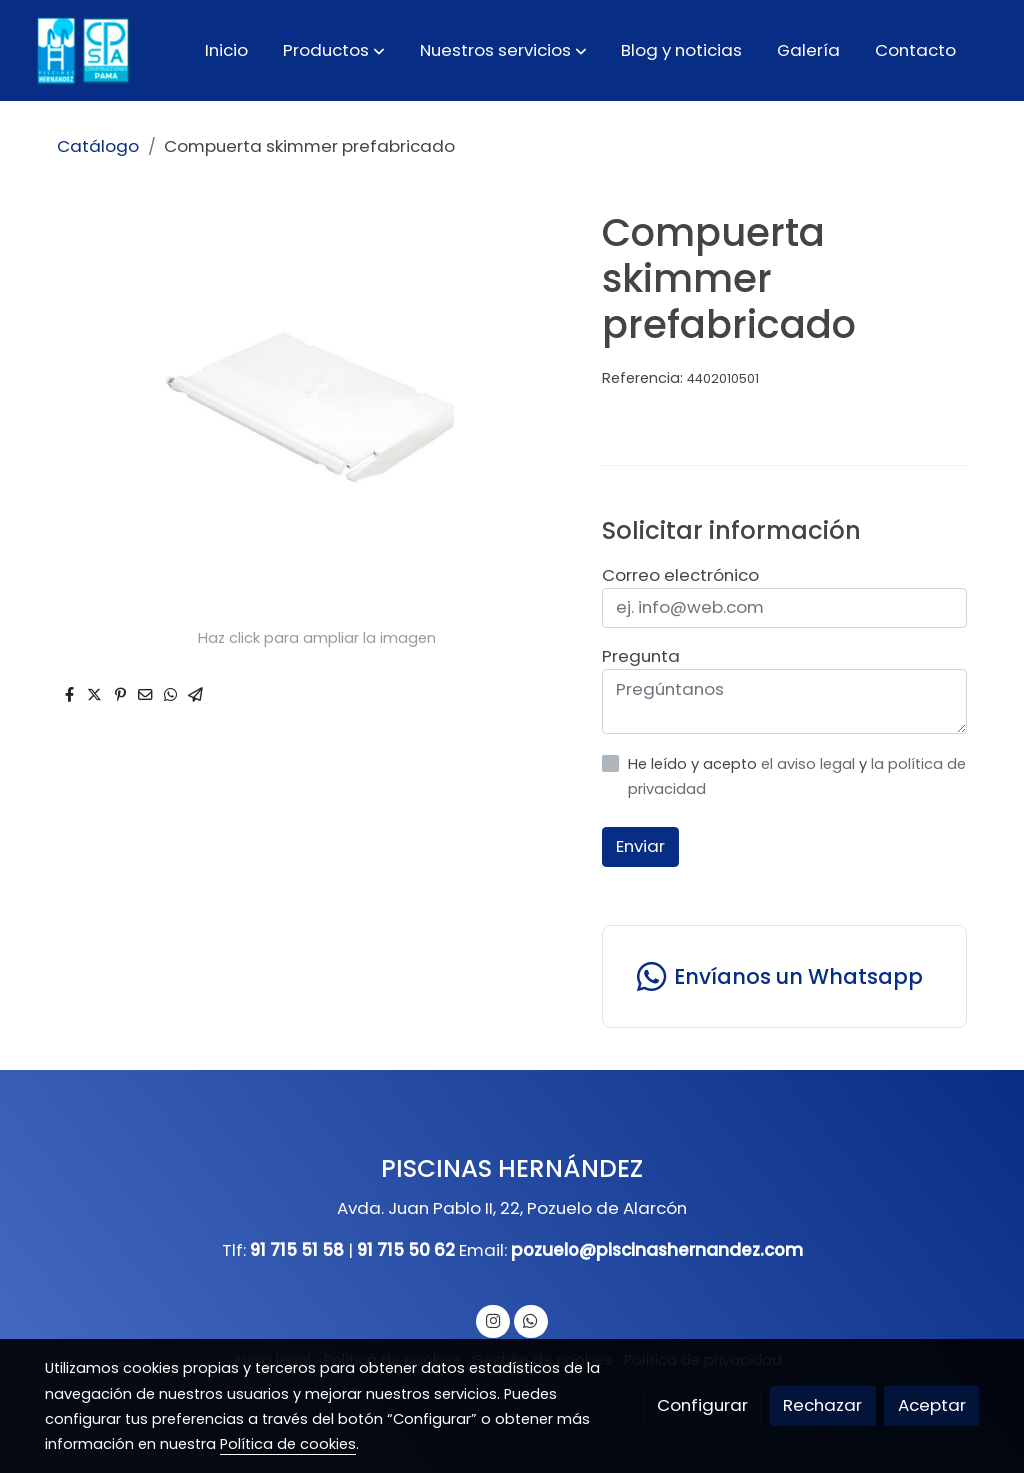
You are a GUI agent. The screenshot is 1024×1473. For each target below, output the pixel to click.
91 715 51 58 (297, 1250)
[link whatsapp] (784, 976)
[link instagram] (493, 1319)
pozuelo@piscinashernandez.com (657, 1250)
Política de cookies (288, 1444)
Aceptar (932, 1405)
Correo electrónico (680, 575)
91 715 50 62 (406, 1250)
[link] (81, 50)
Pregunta (641, 656)
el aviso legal (810, 764)
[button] (334, 50)
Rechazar (822, 1405)
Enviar (640, 846)
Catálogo (98, 146)
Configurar (702, 1405)
